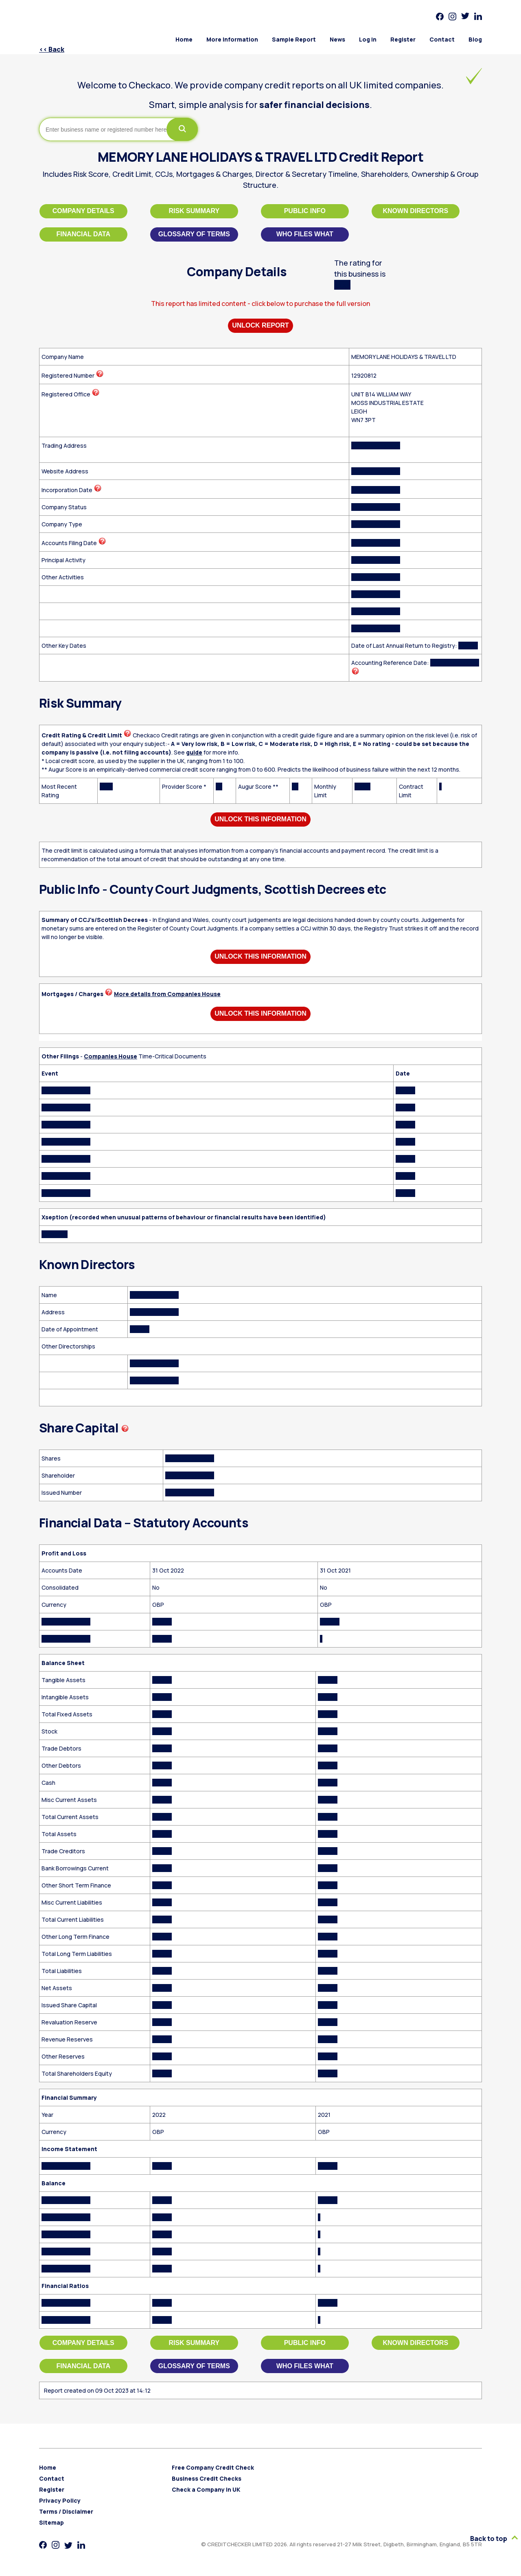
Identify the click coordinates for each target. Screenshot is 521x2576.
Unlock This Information (260, 819)
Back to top (493, 2538)
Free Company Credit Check (213, 2467)
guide (194, 752)
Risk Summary (194, 210)
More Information (232, 39)
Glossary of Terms (194, 234)
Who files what (304, 234)
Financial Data (83, 234)
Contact (442, 39)
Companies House (110, 1056)
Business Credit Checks (206, 2478)
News (337, 39)
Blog (475, 39)
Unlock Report (260, 325)
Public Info (305, 210)
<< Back (51, 49)
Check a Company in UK (206, 2489)
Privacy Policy (60, 2500)
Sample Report (294, 39)
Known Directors (416, 210)
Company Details (83, 210)
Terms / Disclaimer (66, 2511)
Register (403, 39)
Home (184, 39)
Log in (368, 39)
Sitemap (51, 2522)
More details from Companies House (167, 994)
